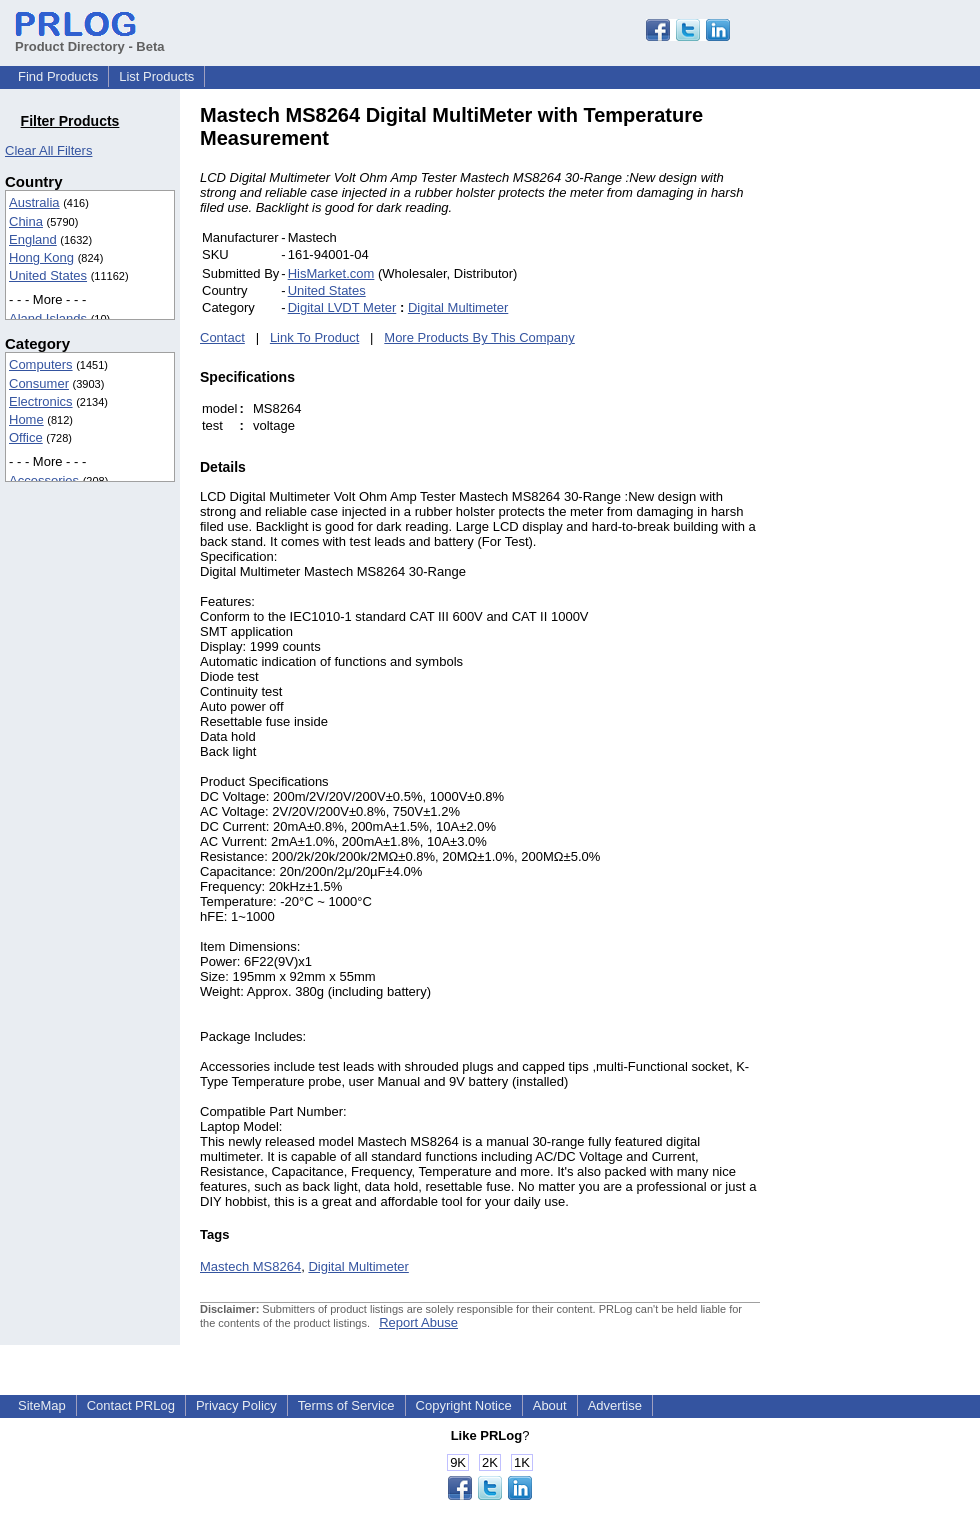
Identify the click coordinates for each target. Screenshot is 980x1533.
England (33, 239)
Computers (41, 364)
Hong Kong (41, 257)
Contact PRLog (131, 1405)
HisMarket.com (331, 273)
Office (26, 437)
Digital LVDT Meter (342, 307)
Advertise (615, 1405)
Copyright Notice (464, 1405)
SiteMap (42, 1405)
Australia (34, 202)
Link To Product (314, 337)
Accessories (44, 480)
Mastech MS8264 (250, 1266)
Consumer (39, 383)
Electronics (41, 401)
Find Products (58, 76)
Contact (222, 337)
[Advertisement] (895, 404)
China (26, 221)
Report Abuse (418, 1322)
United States (48, 275)
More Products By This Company (479, 337)
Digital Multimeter (458, 307)
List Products (156, 76)
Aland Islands (48, 318)
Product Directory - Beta (90, 39)
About (550, 1405)
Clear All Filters (48, 150)
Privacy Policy (236, 1405)
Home (26, 419)
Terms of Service (346, 1405)
